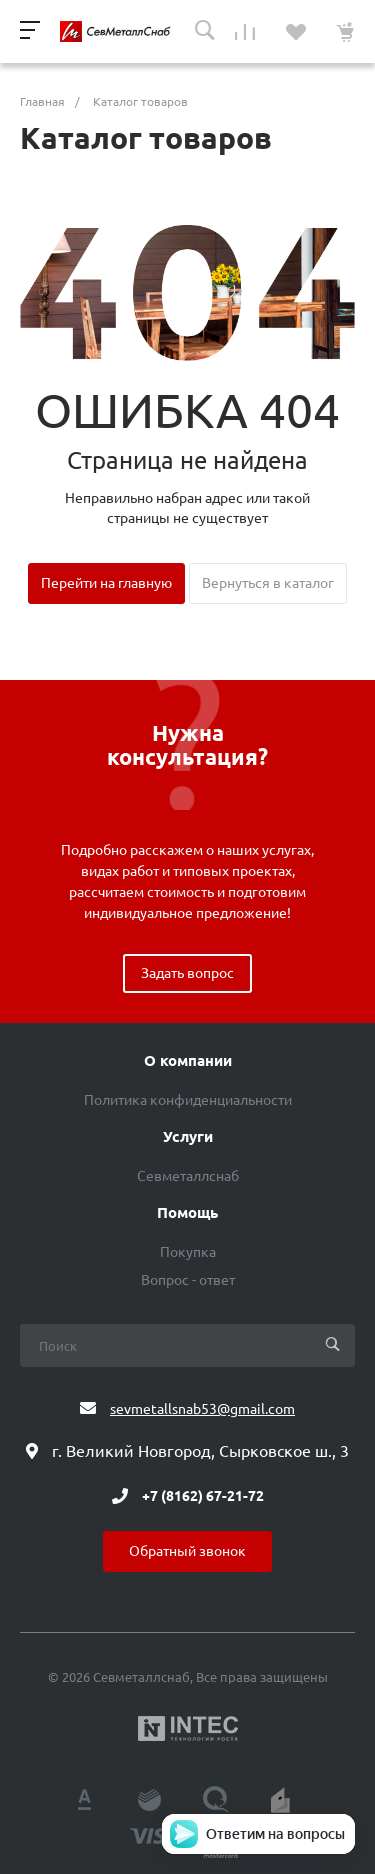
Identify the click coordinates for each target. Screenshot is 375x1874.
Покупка (188, 1252)
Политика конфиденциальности (188, 1100)
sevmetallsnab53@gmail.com (202, 1409)
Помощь (187, 1213)
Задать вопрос (187, 973)
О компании (188, 1061)
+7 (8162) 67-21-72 (203, 1496)
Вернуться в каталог (268, 583)
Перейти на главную (106, 583)
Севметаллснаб (188, 1176)
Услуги (188, 1137)
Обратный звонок (187, 1551)
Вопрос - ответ (188, 1280)
